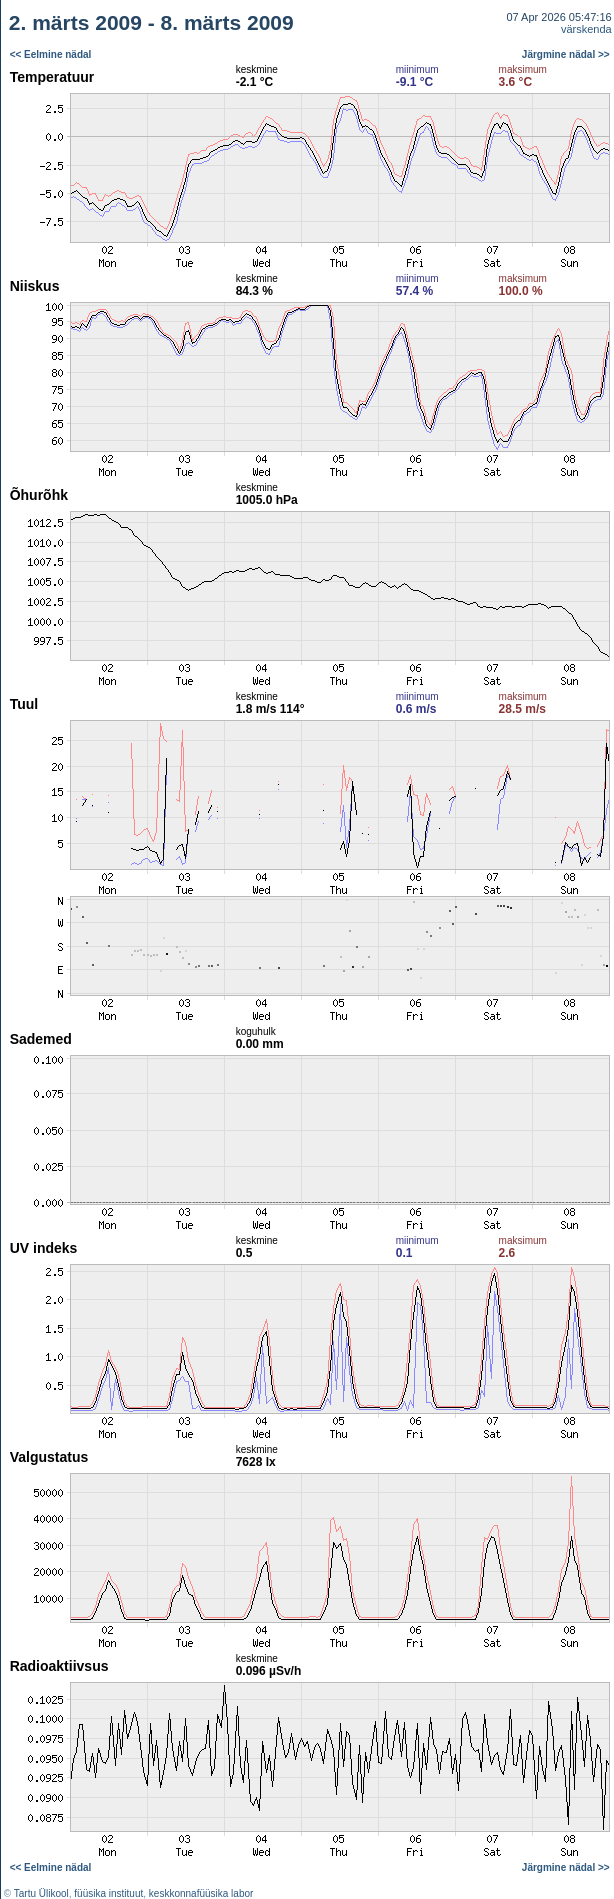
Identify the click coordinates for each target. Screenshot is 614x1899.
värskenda (586, 29)
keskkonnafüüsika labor (201, 1893)
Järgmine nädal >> (566, 54)
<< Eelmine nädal (51, 54)
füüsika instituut (108, 1893)
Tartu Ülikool (41, 1893)
